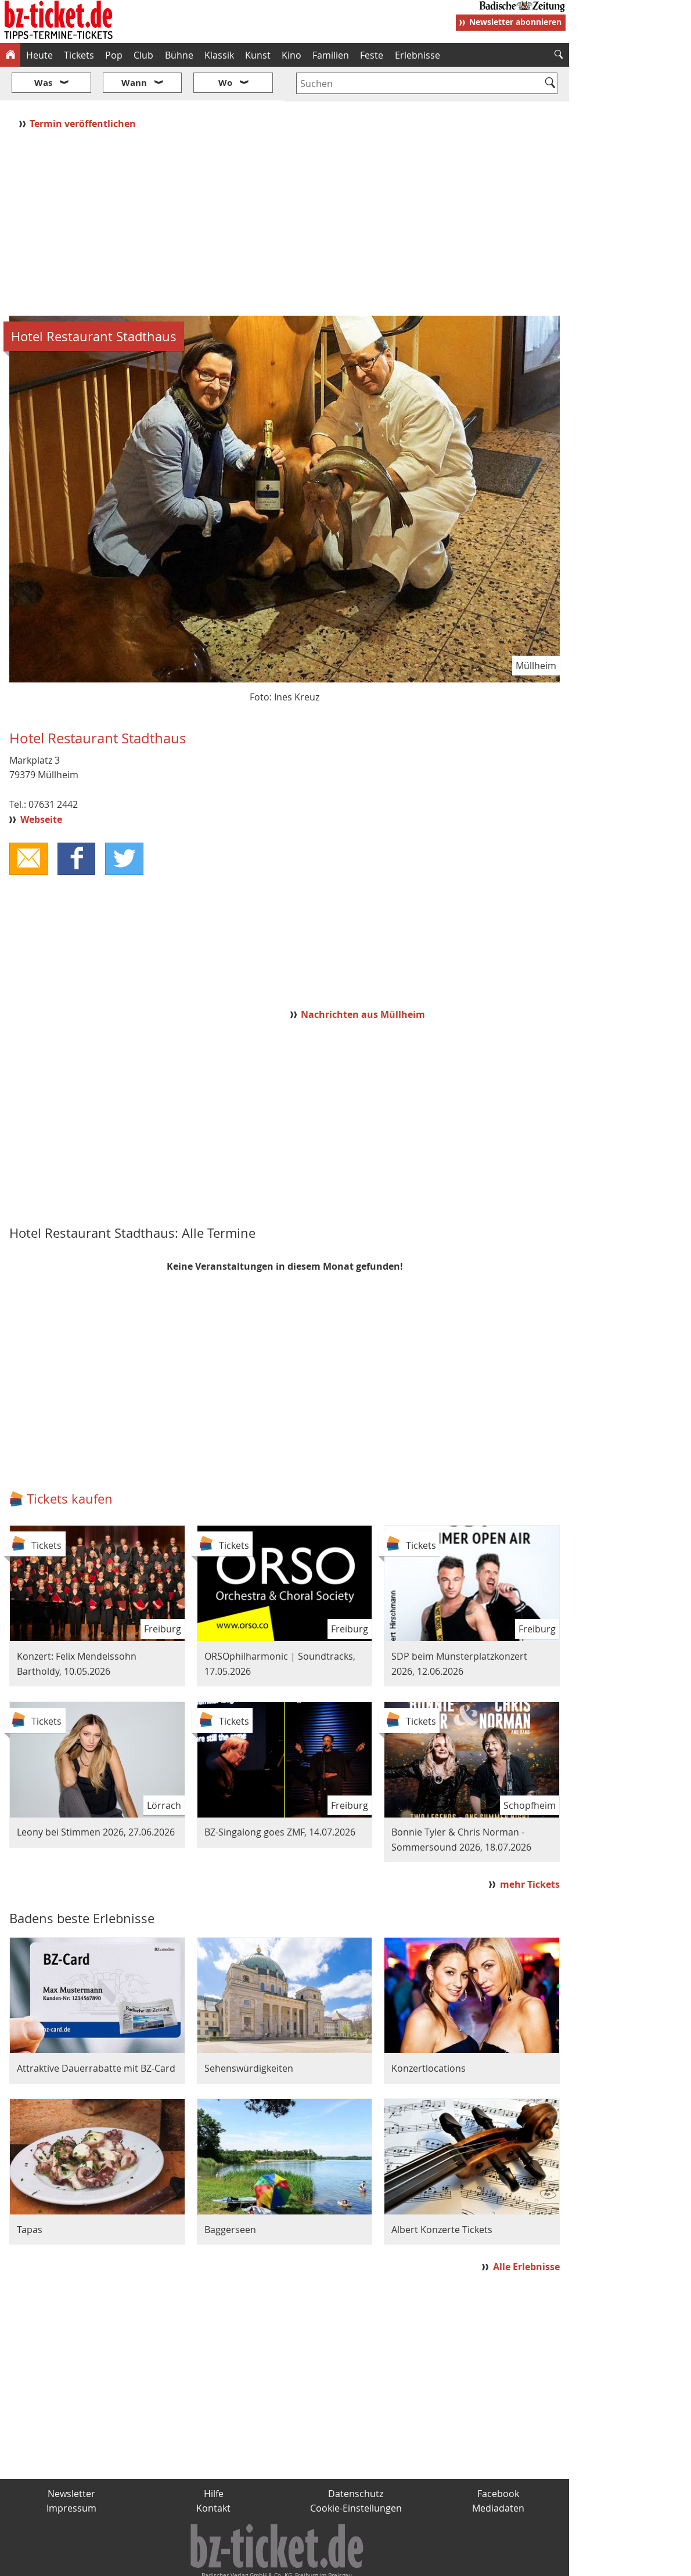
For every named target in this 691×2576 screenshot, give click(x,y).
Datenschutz (355, 2458)
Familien (330, 55)
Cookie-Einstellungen (356, 2473)
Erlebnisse (417, 55)
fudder (281, 2562)
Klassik (219, 55)
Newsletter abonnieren (515, 21)
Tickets (79, 55)
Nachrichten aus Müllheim (363, 979)
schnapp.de (229, 2562)
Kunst (258, 55)
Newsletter (71, 2458)
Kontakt (213, 2473)
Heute (39, 55)
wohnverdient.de (344, 2562)
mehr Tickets (530, 1849)
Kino (291, 55)
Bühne (179, 55)
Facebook (498, 2458)
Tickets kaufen (70, 1464)
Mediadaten (498, 2473)
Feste (371, 55)
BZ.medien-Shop (428, 2562)
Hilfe (214, 2458)
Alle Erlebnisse (526, 2231)
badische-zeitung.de (149, 2562)
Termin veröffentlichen (84, 88)
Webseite (41, 785)
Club (143, 55)
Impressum (71, 2473)
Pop (114, 55)
